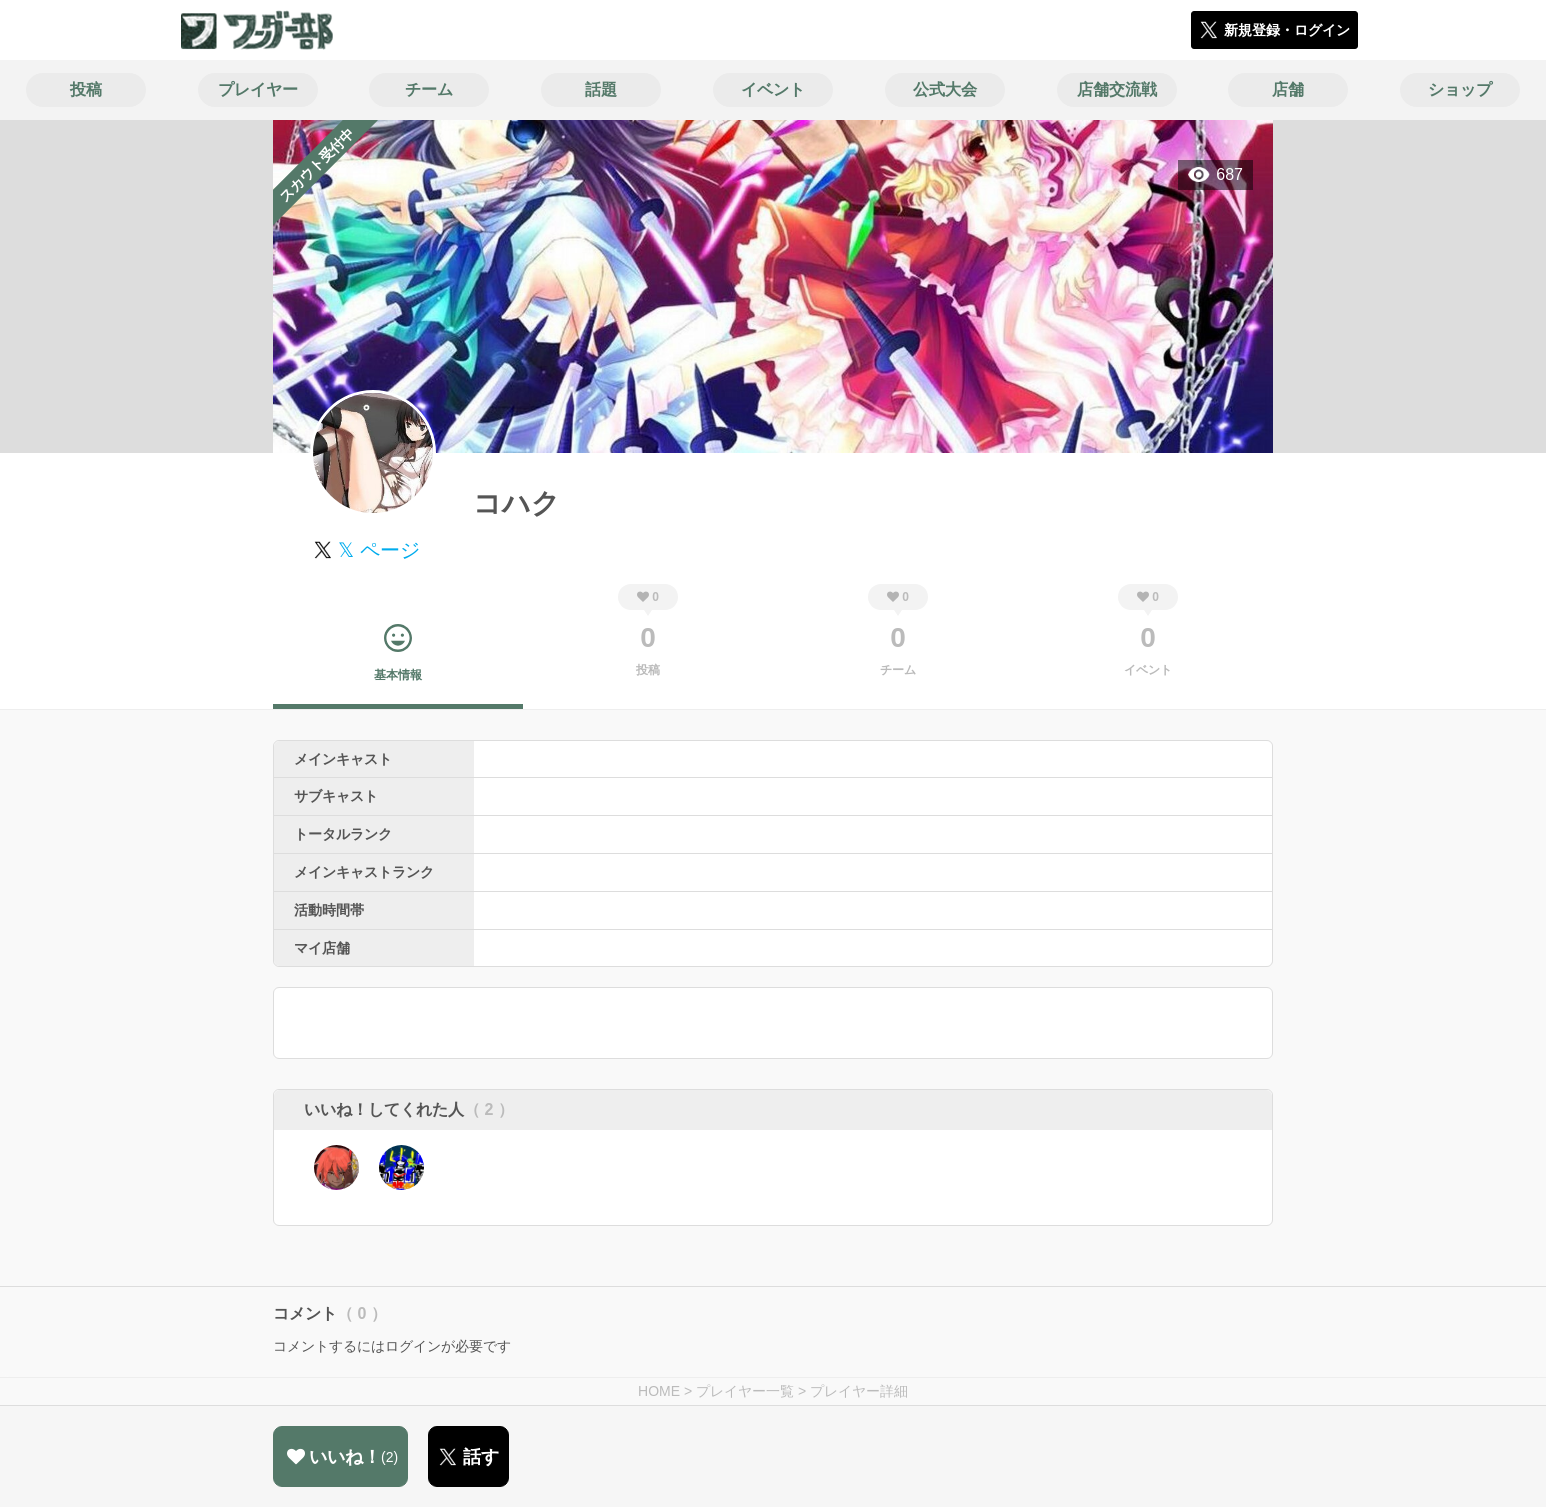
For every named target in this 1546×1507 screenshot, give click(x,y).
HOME (659, 1391)
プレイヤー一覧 (745, 1391)
